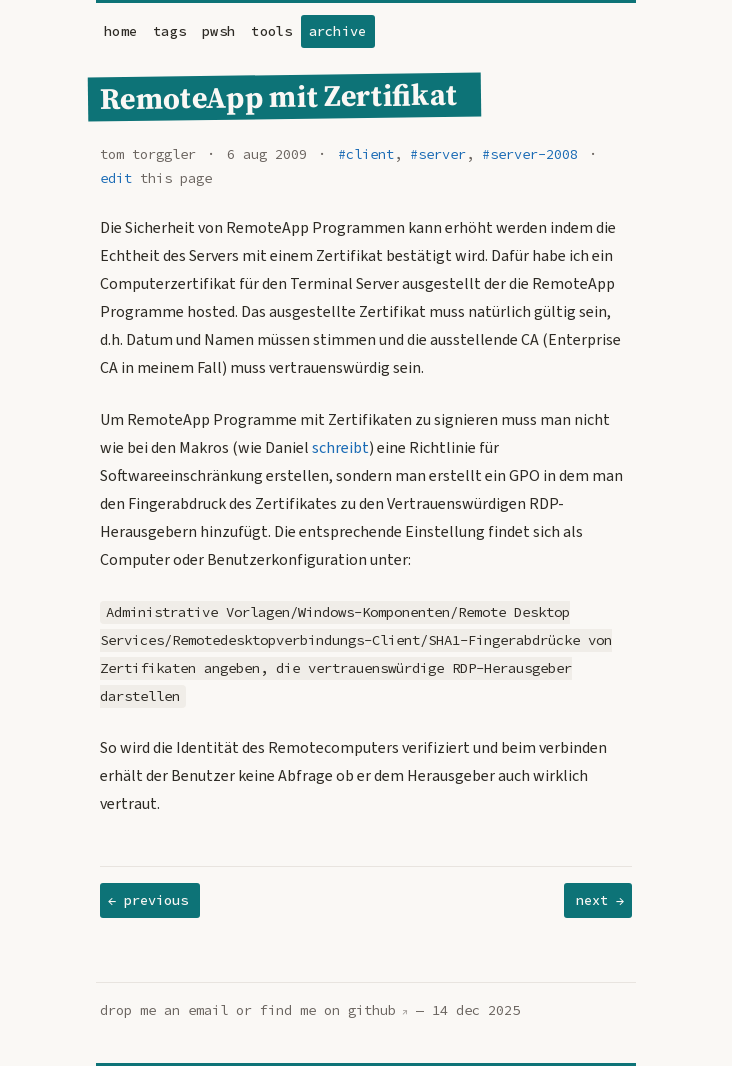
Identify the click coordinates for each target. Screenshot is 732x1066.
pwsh (218, 31)
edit (116, 178)
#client (366, 154)
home (120, 31)
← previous (148, 900)
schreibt (340, 448)
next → (600, 900)
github (372, 1010)
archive (338, 31)
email (208, 1010)
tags (169, 31)
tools (271, 31)
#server (438, 154)
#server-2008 (530, 154)
